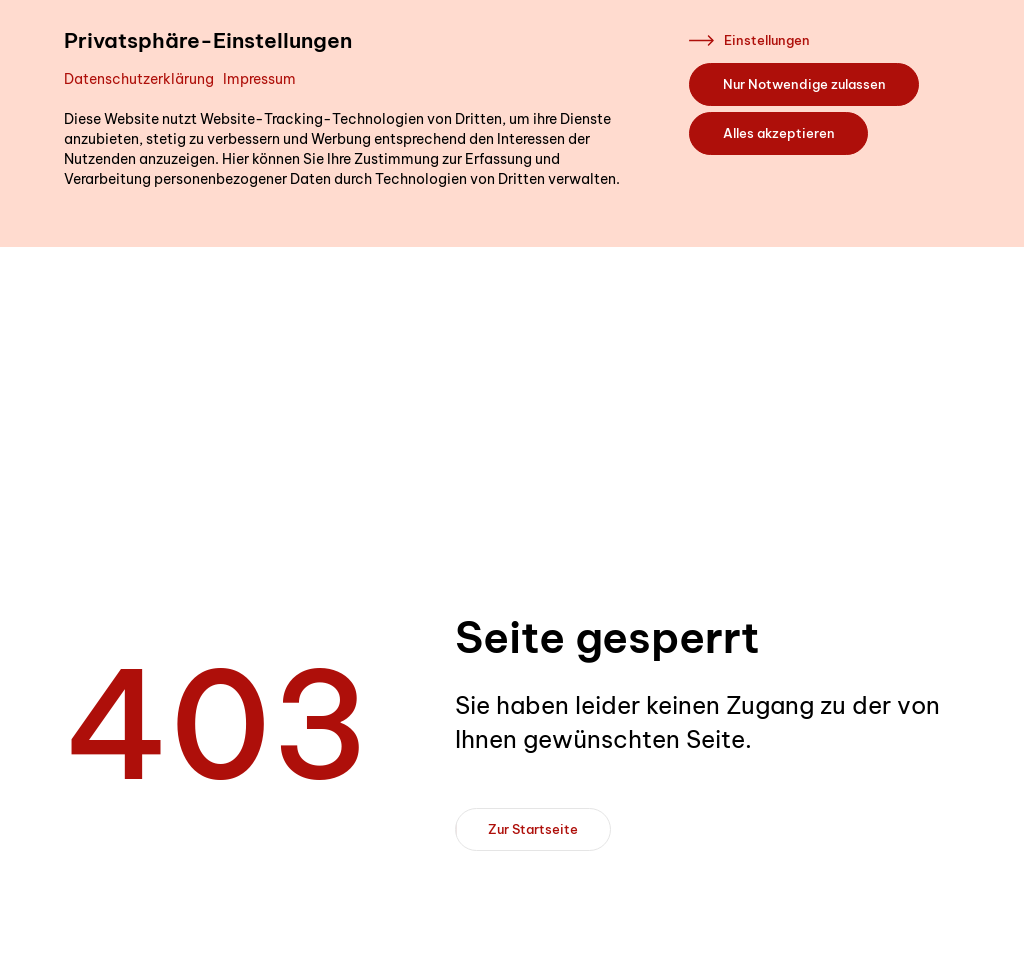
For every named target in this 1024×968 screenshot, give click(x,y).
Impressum (259, 79)
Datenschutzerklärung (139, 79)
